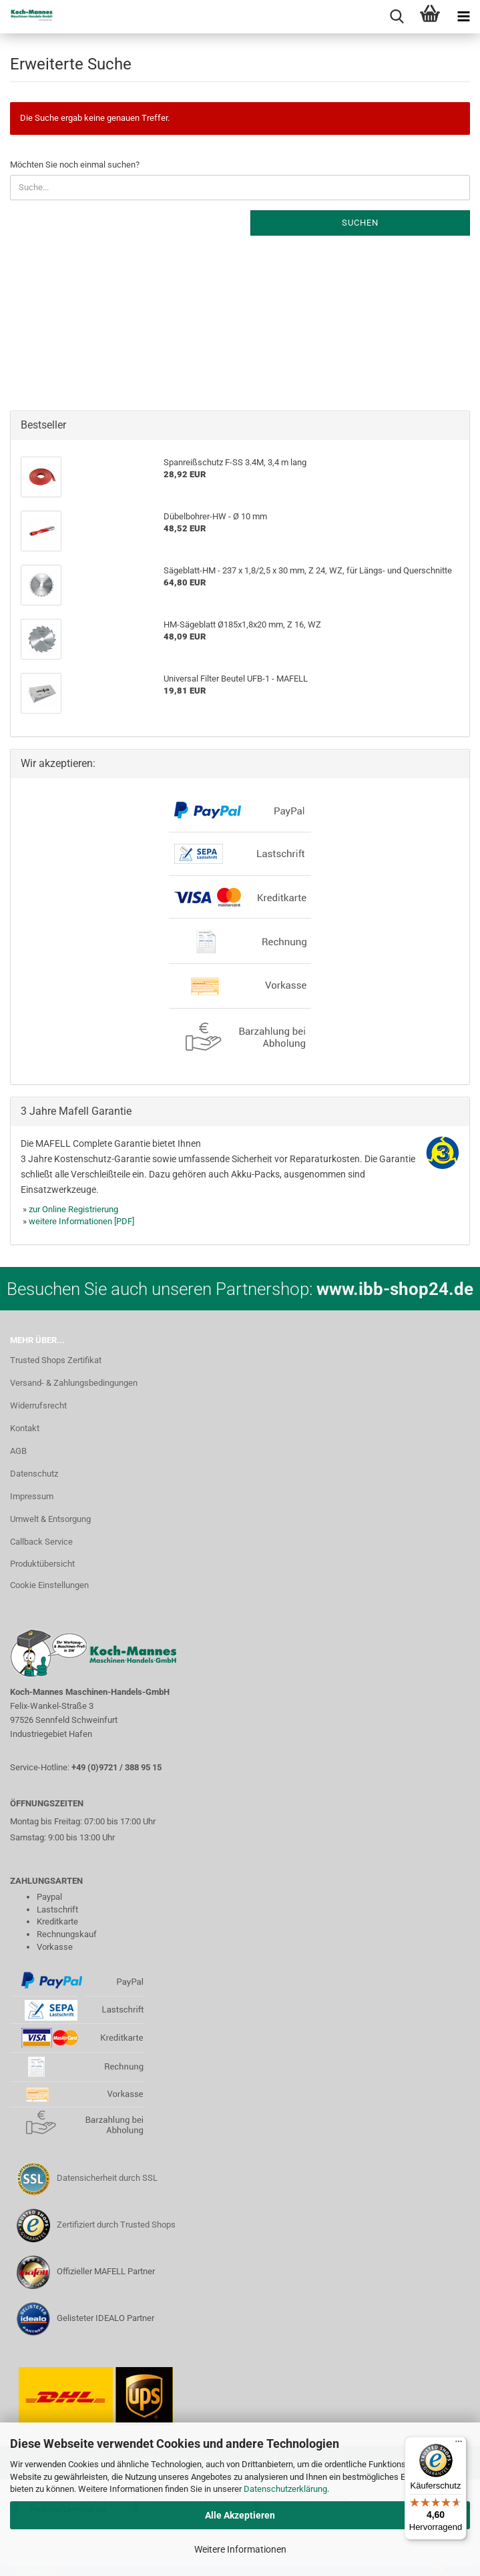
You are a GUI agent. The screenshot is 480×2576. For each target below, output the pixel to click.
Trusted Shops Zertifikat (55, 1360)
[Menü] (459, 2444)
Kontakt (24, 1428)
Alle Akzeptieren (240, 2515)
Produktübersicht (42, 1564)
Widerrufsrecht (38, 1405)
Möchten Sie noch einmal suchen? (75, 165)
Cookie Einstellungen (49, 1585)
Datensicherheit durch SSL (107, 2178)
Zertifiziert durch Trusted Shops (116, 2225)
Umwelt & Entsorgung (50, 1519)
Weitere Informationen (240, 2549)
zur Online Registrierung (73, 1209)
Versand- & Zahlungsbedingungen (74, 1383)
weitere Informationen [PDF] (81, 1221)
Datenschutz (34, 1474)
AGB (18, 1451)
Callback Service (41, 1542)
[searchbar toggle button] (396, 16)
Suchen (360, 223)
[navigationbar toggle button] (463, 16)
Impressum (31, 1496)
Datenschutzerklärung (285, 2489)
